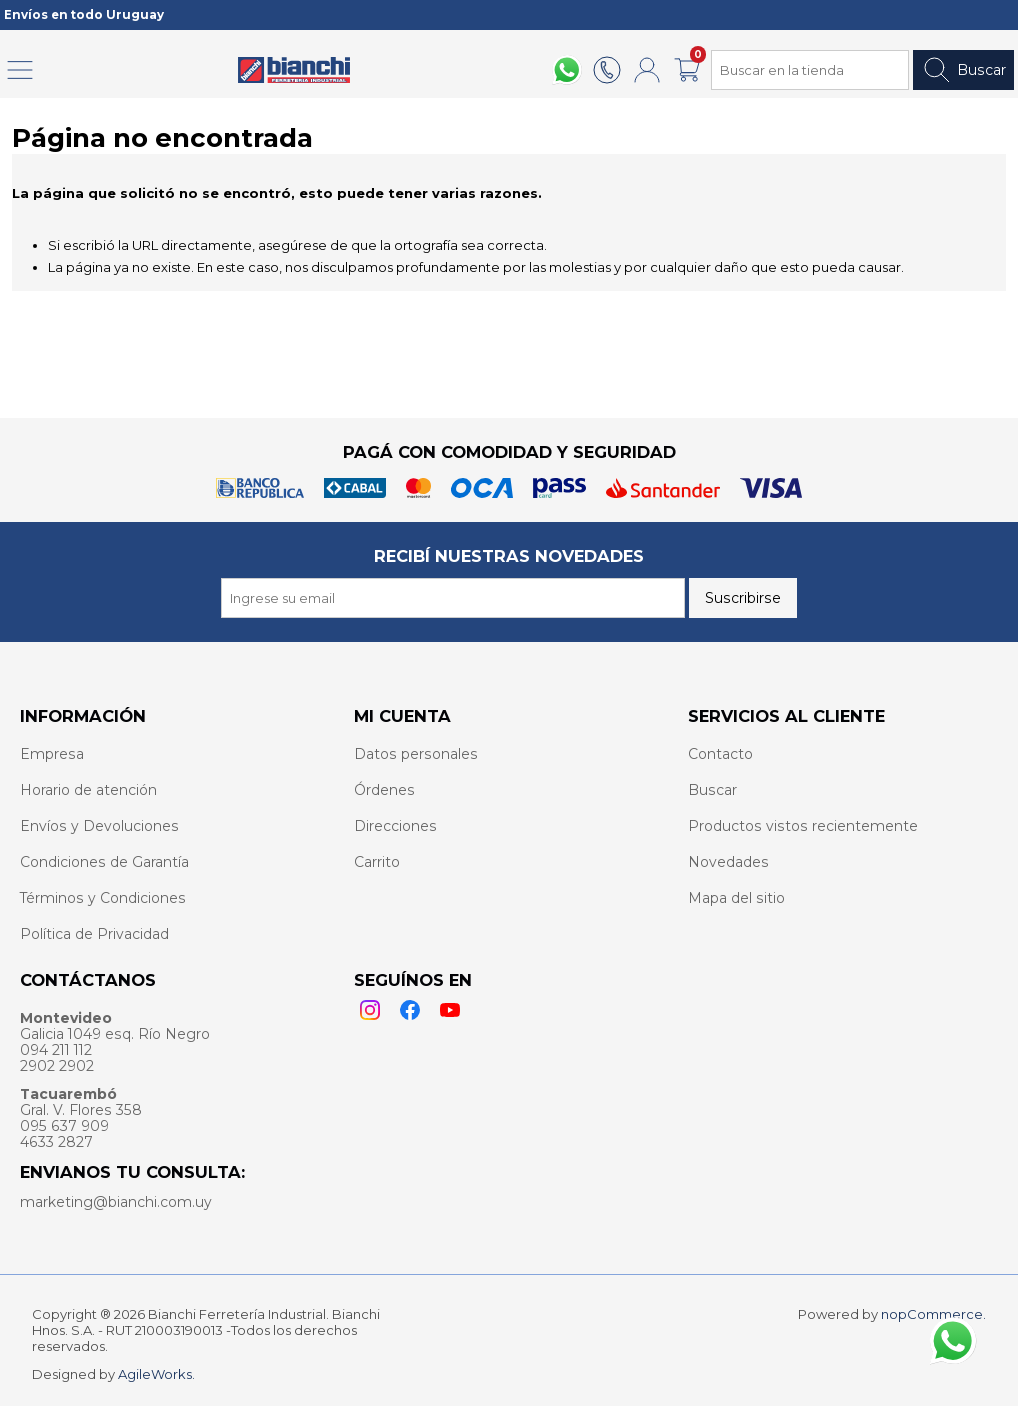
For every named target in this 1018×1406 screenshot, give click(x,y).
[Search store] (810, 70)
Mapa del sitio (736, 898)
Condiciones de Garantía (104, 862)
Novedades (728, 862)
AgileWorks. (156, 1374)
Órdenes (384, 790)
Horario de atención (88, 790)
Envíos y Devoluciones (99, 826)
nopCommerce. (933, 1314)
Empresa (52, 754)
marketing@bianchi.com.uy (116, 1202)
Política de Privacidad (94, 934)
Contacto (720, 754)
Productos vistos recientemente (803, 826)
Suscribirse (743, 598)
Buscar (963, 70)
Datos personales (416, 754)
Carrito (377, 862)
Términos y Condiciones (103, 898)
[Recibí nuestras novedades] (453, 598)
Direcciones (395, 826)
